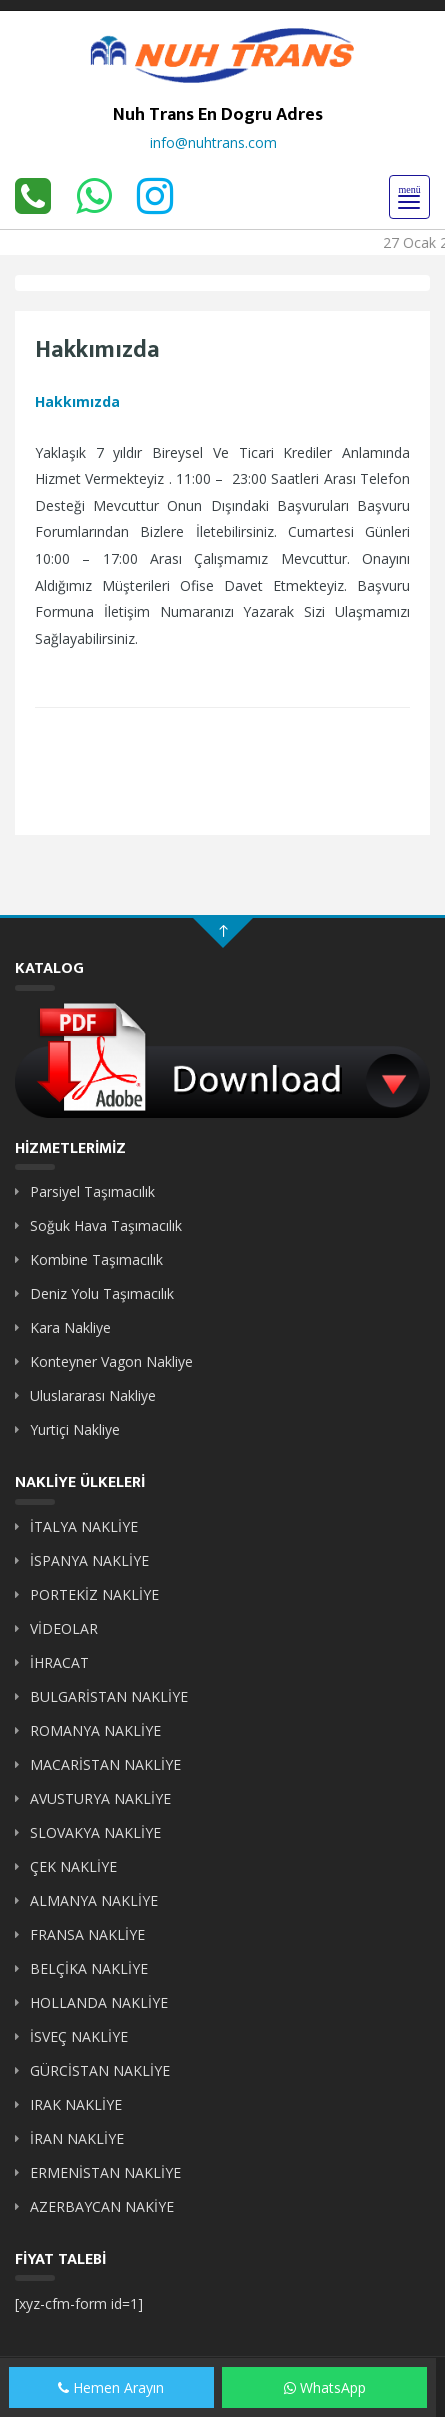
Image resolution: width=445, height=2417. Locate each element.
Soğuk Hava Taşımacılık (106, 1225)
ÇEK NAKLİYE (73, 1866)
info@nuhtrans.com (213, 142)
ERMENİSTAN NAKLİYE (105, 2172)
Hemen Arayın (111, 2387)
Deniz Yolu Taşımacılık (102, 1293)
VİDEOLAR (64, 1628)
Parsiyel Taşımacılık (92, 1191)
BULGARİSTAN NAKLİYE (109, 1696)
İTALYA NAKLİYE (84, 1526)
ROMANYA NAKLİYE (95, 1730)
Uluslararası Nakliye (93, 1395)
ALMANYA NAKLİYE (94, 1900)
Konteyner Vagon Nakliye (111, 1361)
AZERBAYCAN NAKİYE (102, 2206)
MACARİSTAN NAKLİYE (105, 1764)
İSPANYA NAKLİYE (89, 1560)
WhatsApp (325, 2387)
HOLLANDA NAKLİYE (99, 2002)
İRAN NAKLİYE (77, 2138)
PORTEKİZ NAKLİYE (94, 1594)
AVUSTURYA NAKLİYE (100, 1798)
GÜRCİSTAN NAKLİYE (100, 2070)
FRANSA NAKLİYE (87, 1934)
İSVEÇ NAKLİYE (79, 2036)
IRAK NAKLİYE (76, 2104)
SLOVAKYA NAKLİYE (95, 1832)
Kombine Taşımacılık (96, 1259)
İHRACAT (59, 1662)
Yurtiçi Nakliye (75, 1429)
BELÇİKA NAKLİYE (89, 1968)
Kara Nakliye (70, 1327)
